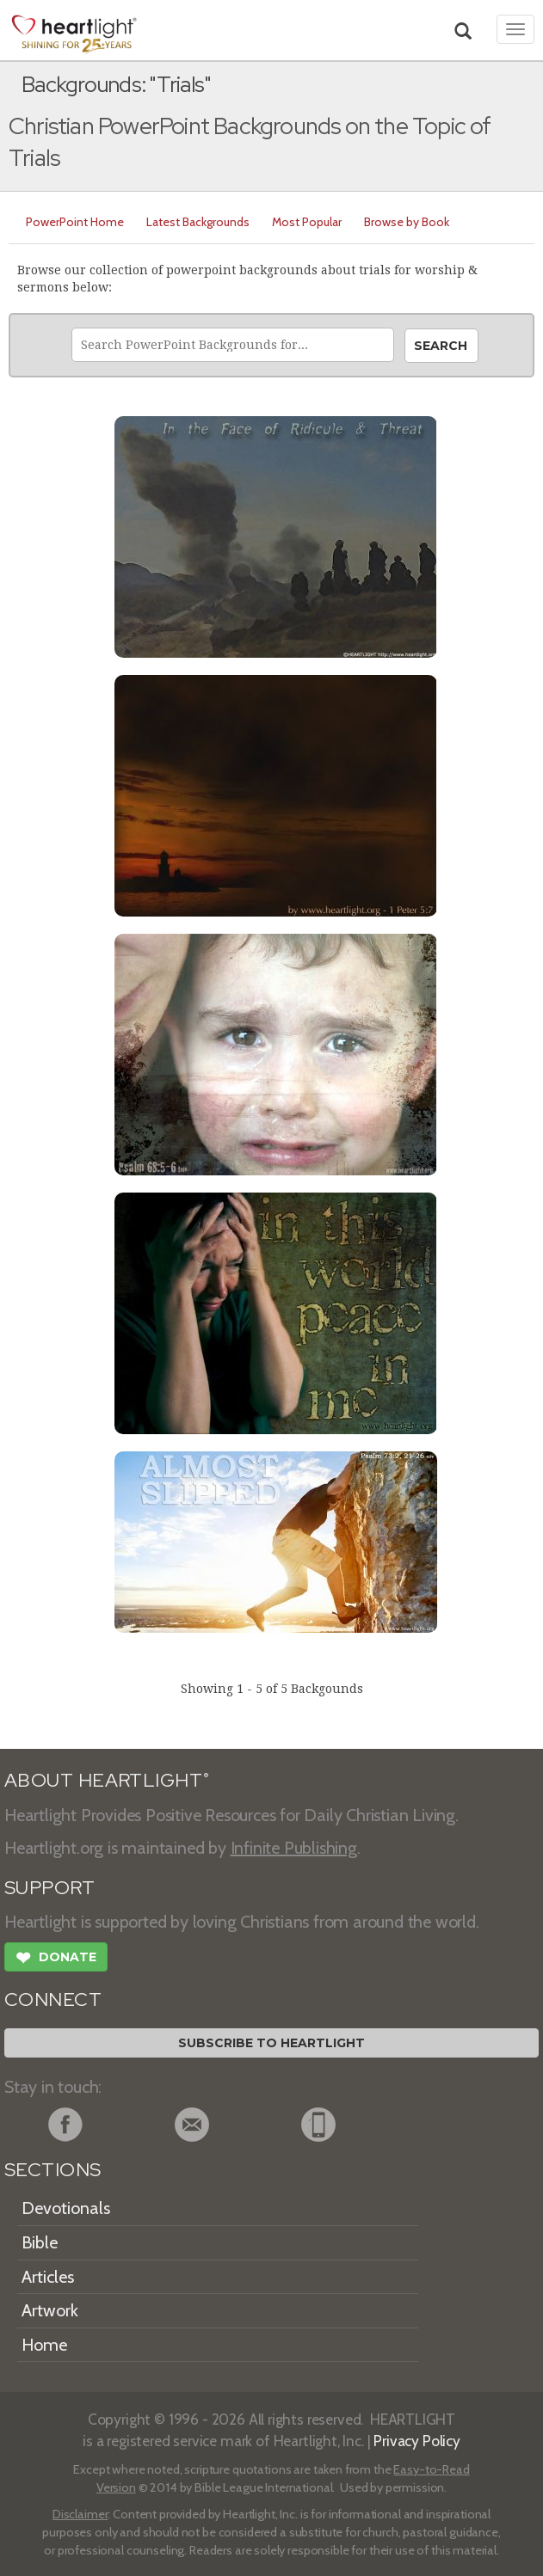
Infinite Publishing (294, 1847)
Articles (48, 2276)
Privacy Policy (416, 2441)
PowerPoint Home (75, 222)
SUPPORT (49, 1887)
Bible (40, 2242)
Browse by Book (406, 222)
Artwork (50, 2310)
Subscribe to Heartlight (271, 2043)
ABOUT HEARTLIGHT (106, 1780)
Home (44, 2344)
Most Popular (307, 222)
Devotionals (66, 2208)
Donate (55, 1959)
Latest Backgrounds (198, 222)
